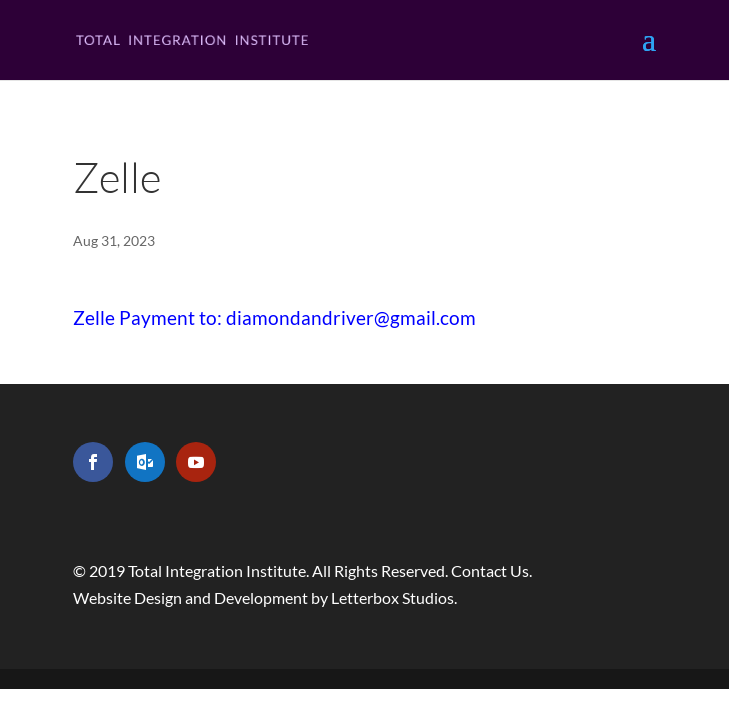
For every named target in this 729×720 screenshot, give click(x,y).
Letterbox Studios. (394, 597)
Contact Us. (491, 570)
